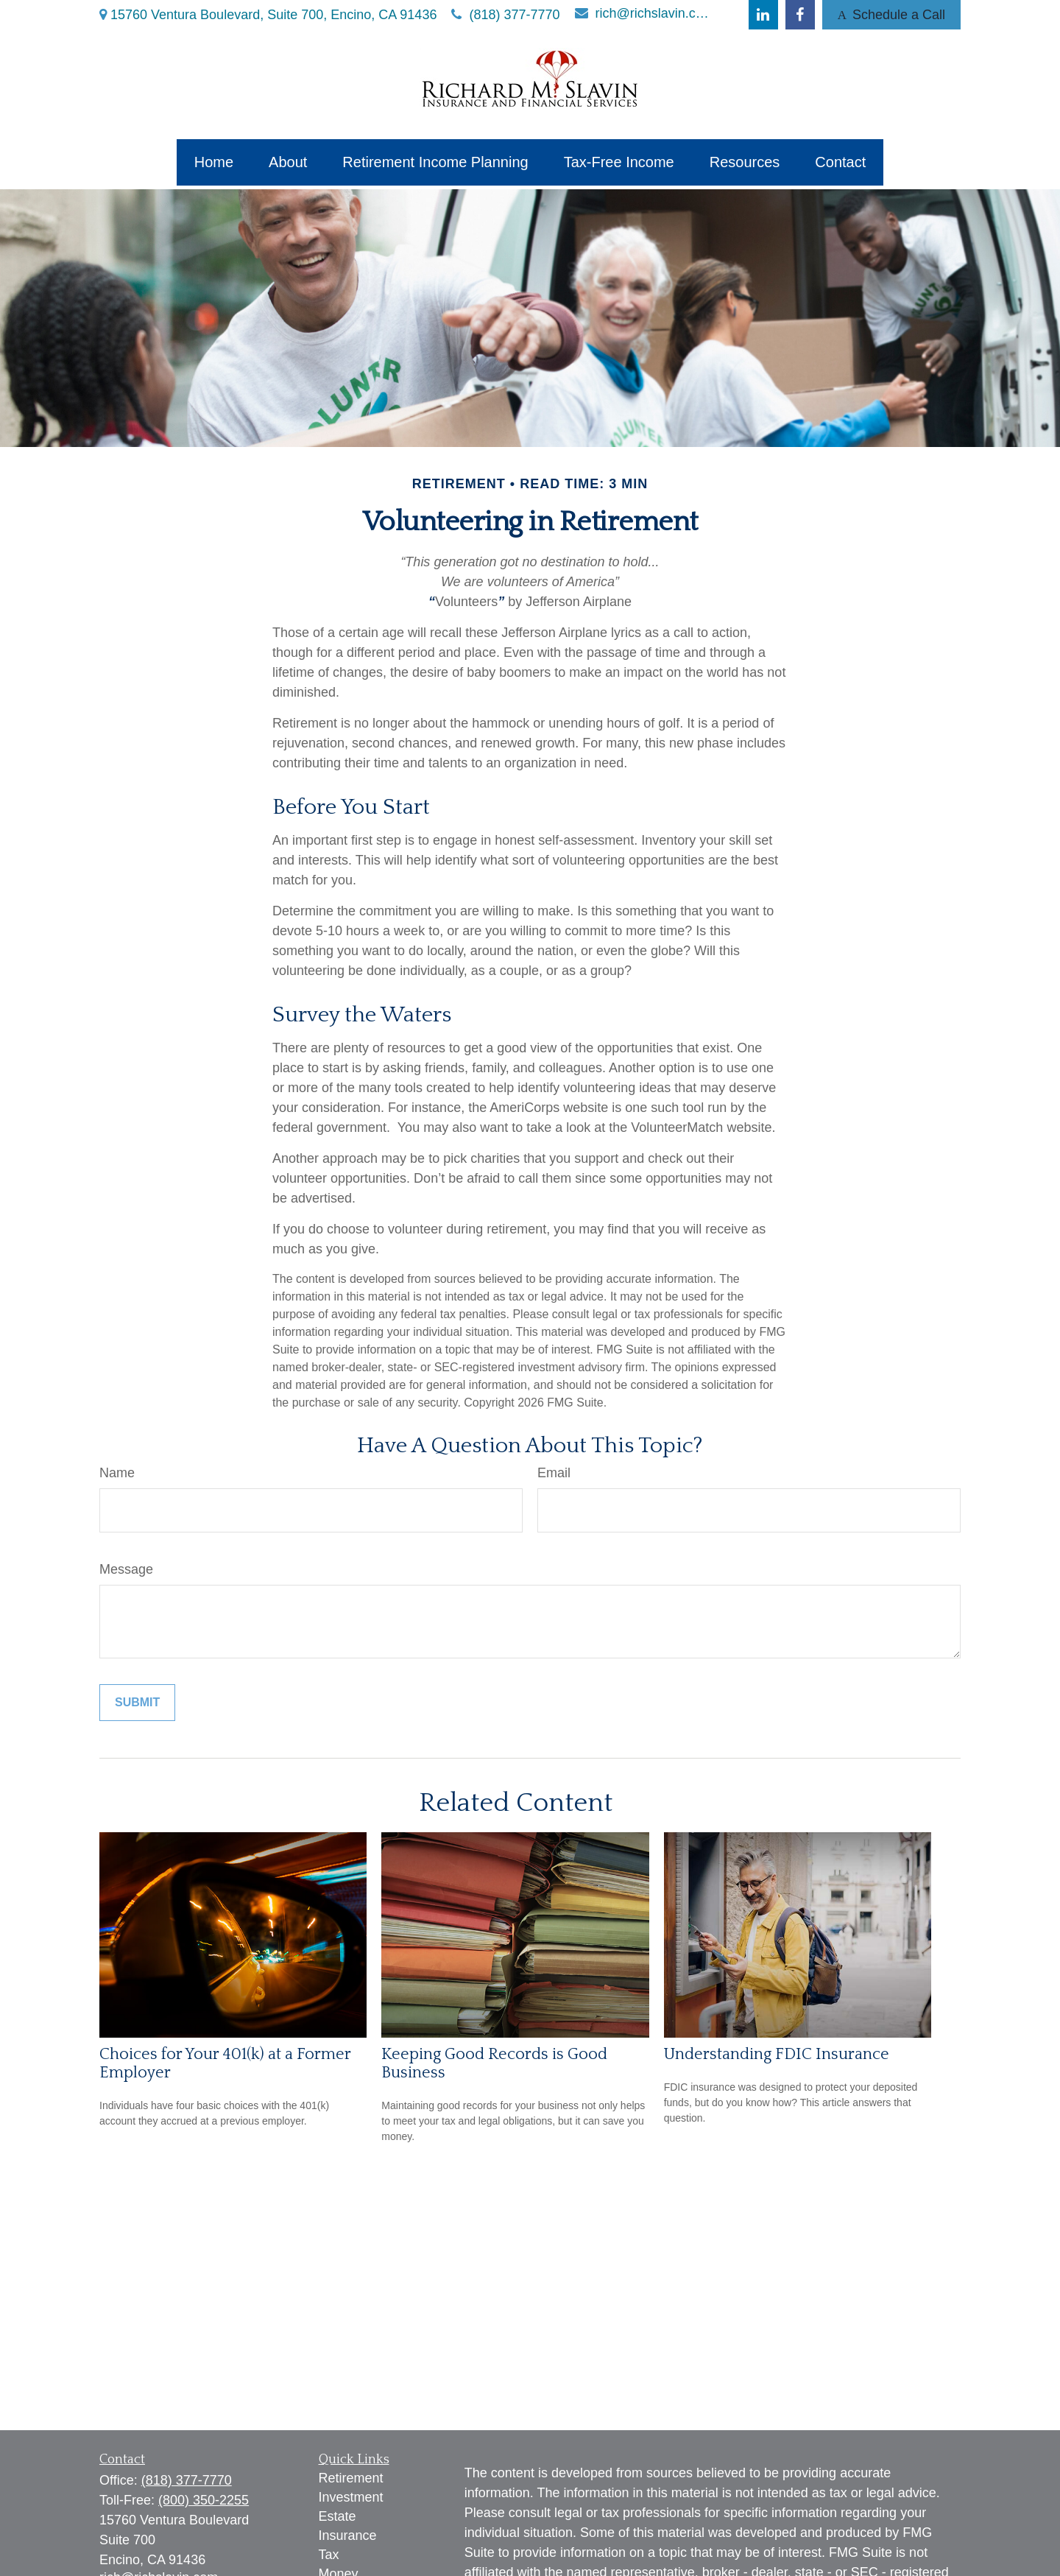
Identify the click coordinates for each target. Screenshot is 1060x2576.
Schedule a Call (891, 14)
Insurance (348, 2535)
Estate (337, 2516)
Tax (329, 2554)
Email (553, 1472)
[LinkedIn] (763, 14)
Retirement (351, 2478)
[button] (214, 162)
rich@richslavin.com (644, 13)
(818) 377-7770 (505, 14)
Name (117, 1472)
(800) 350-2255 (203, 2500)
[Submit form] (137, 1702)
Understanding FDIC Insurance (776, 2054)
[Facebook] (800, 14)
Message (126, 1569)
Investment (351, 2497)
